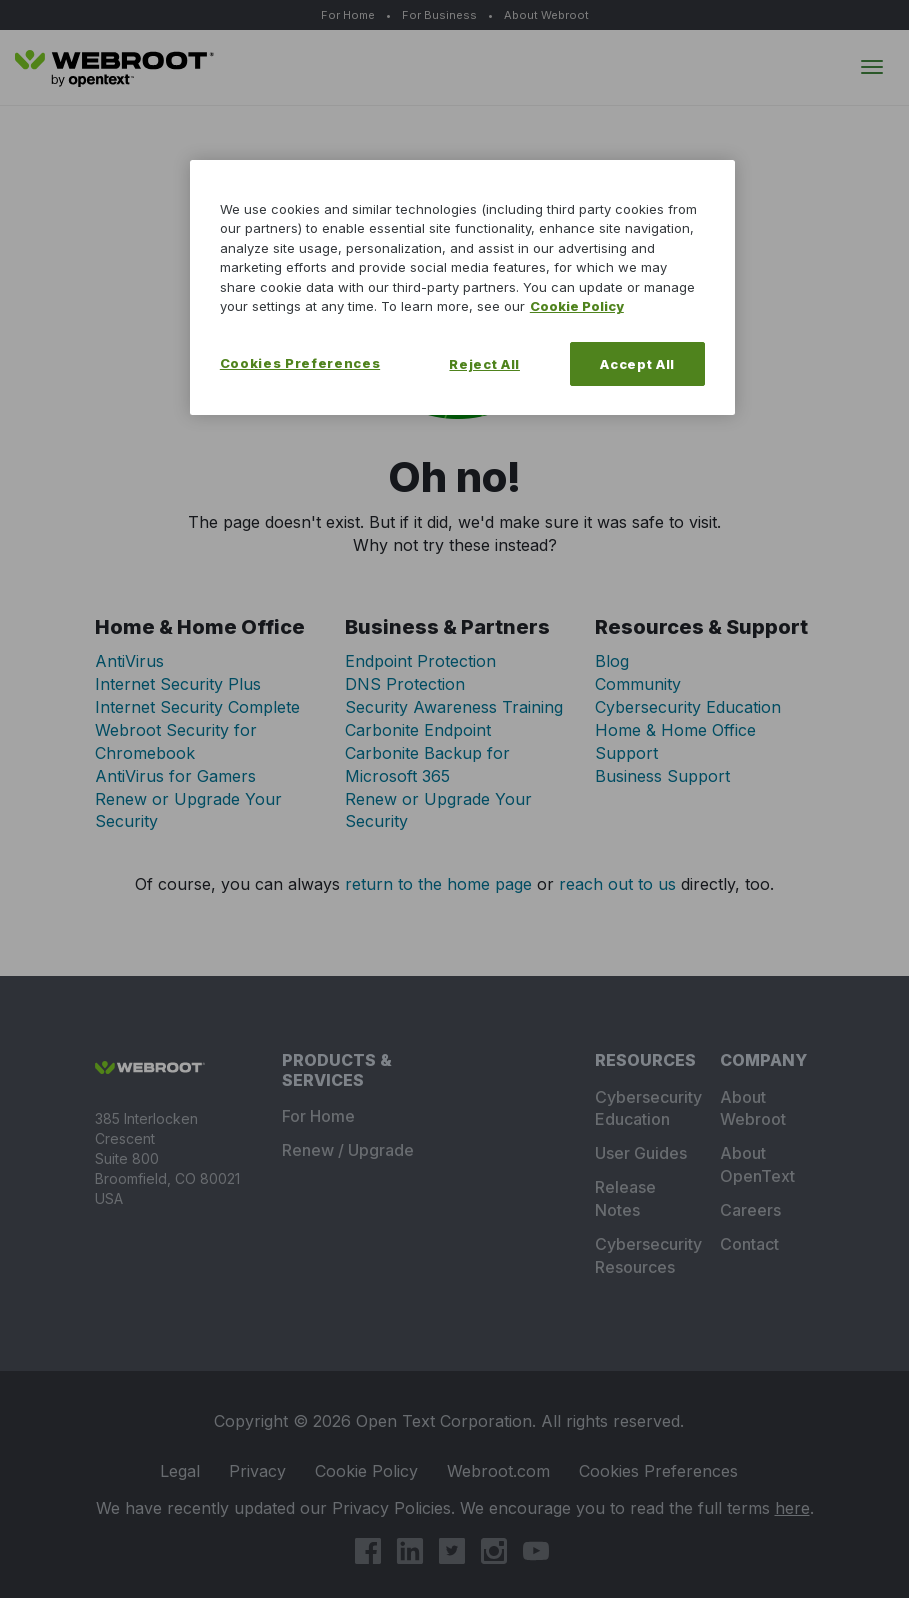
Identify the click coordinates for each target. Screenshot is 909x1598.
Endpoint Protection (420, 661)
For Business (439, 15)
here (792, 1508)
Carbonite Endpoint (418, 730)
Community (638, 684)
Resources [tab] (642, 1060)
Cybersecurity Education (688, 707)
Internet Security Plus (178, 684)
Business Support (662, 776)
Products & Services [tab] (337, 1070)
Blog (612, 661)
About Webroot (546, 15)
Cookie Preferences (658, 1471)
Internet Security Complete (197, 707)
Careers (750, 1210)
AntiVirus (129, 661)
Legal (184, 1471)
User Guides (641, 1153)
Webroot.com (502, 1471)
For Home (348, 15)
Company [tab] (763, 1060)
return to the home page (438, 884)
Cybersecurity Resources (642, 1255)
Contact (749, 1244)
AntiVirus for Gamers (175, 776)
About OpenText (757, 1164)
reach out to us (617, 884)
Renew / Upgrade (348, 1150)
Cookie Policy (370, 1471)
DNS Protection (405, 684)
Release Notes (625, 1198)
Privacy (261, 1471)
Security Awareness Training (454, 707)
